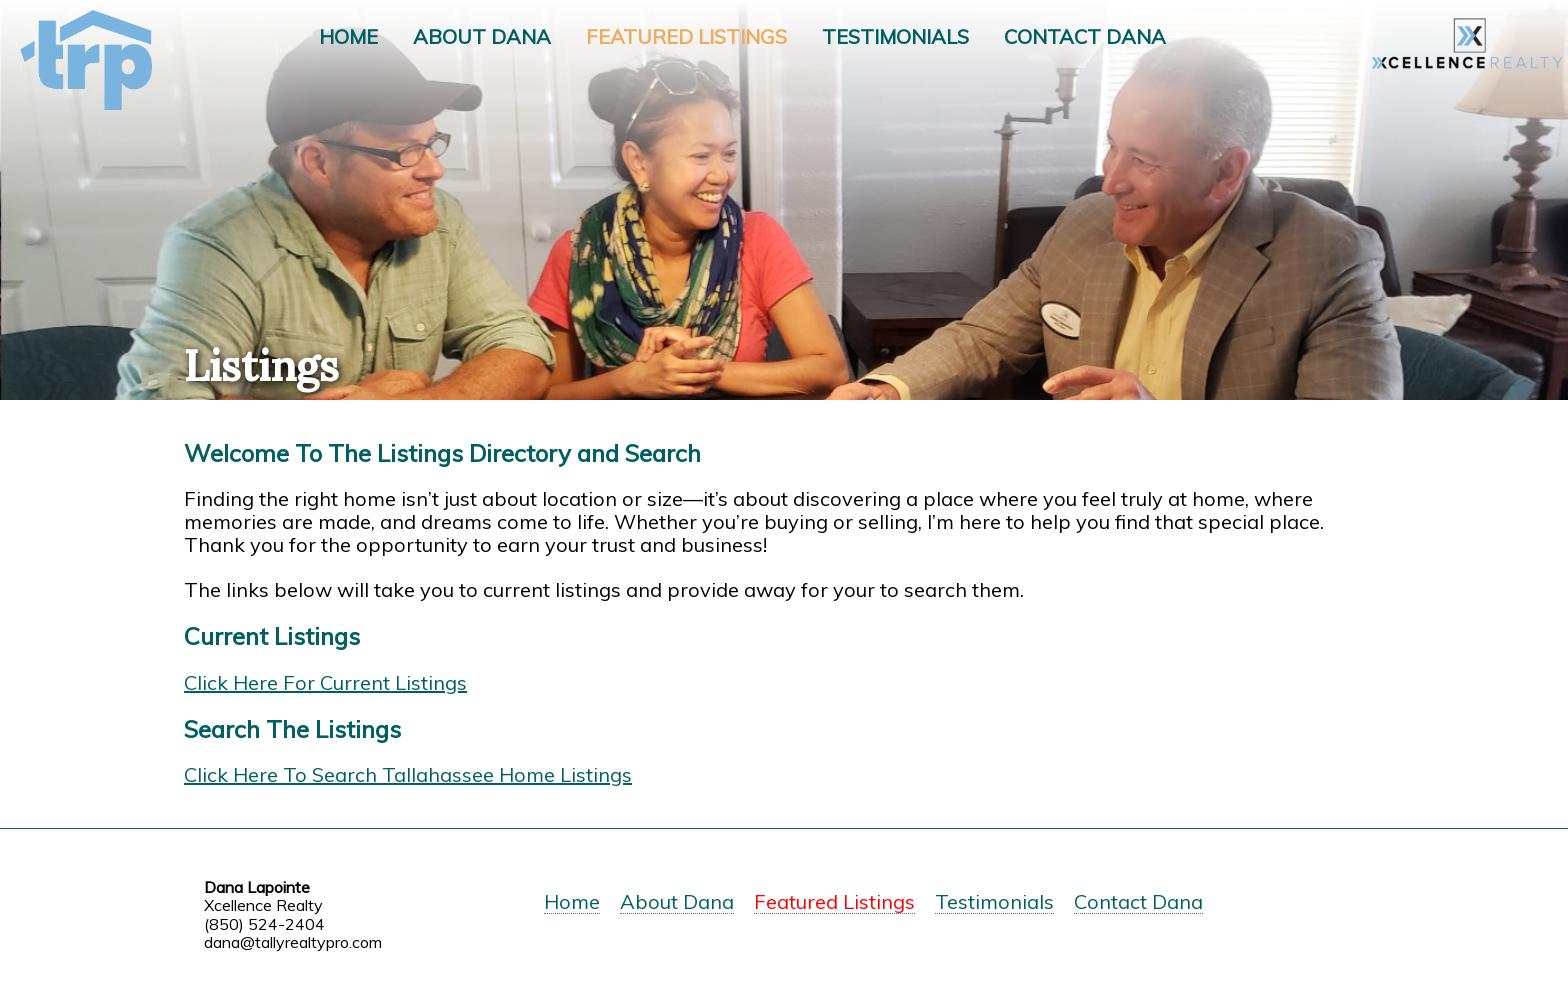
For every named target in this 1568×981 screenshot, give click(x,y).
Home (348, 36)
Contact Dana (1085, 36)
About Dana (482, 36)
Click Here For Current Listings (325, 682)
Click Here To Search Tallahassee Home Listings (408, 774)
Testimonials (895, 36)
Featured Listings (686, 36)
